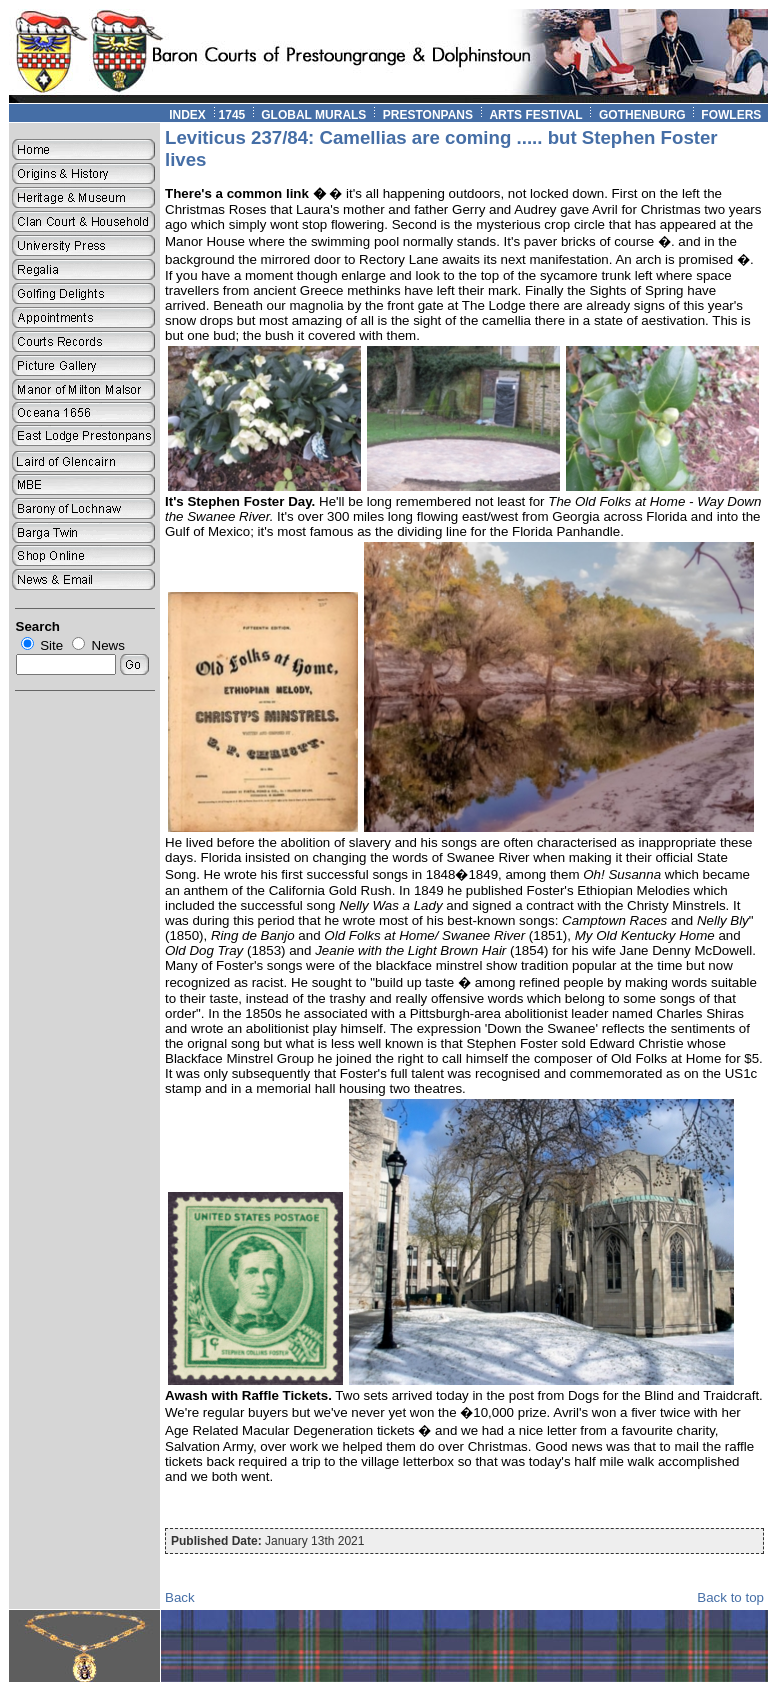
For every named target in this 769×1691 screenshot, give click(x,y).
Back (180, 1597)
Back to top (730, 1597)
